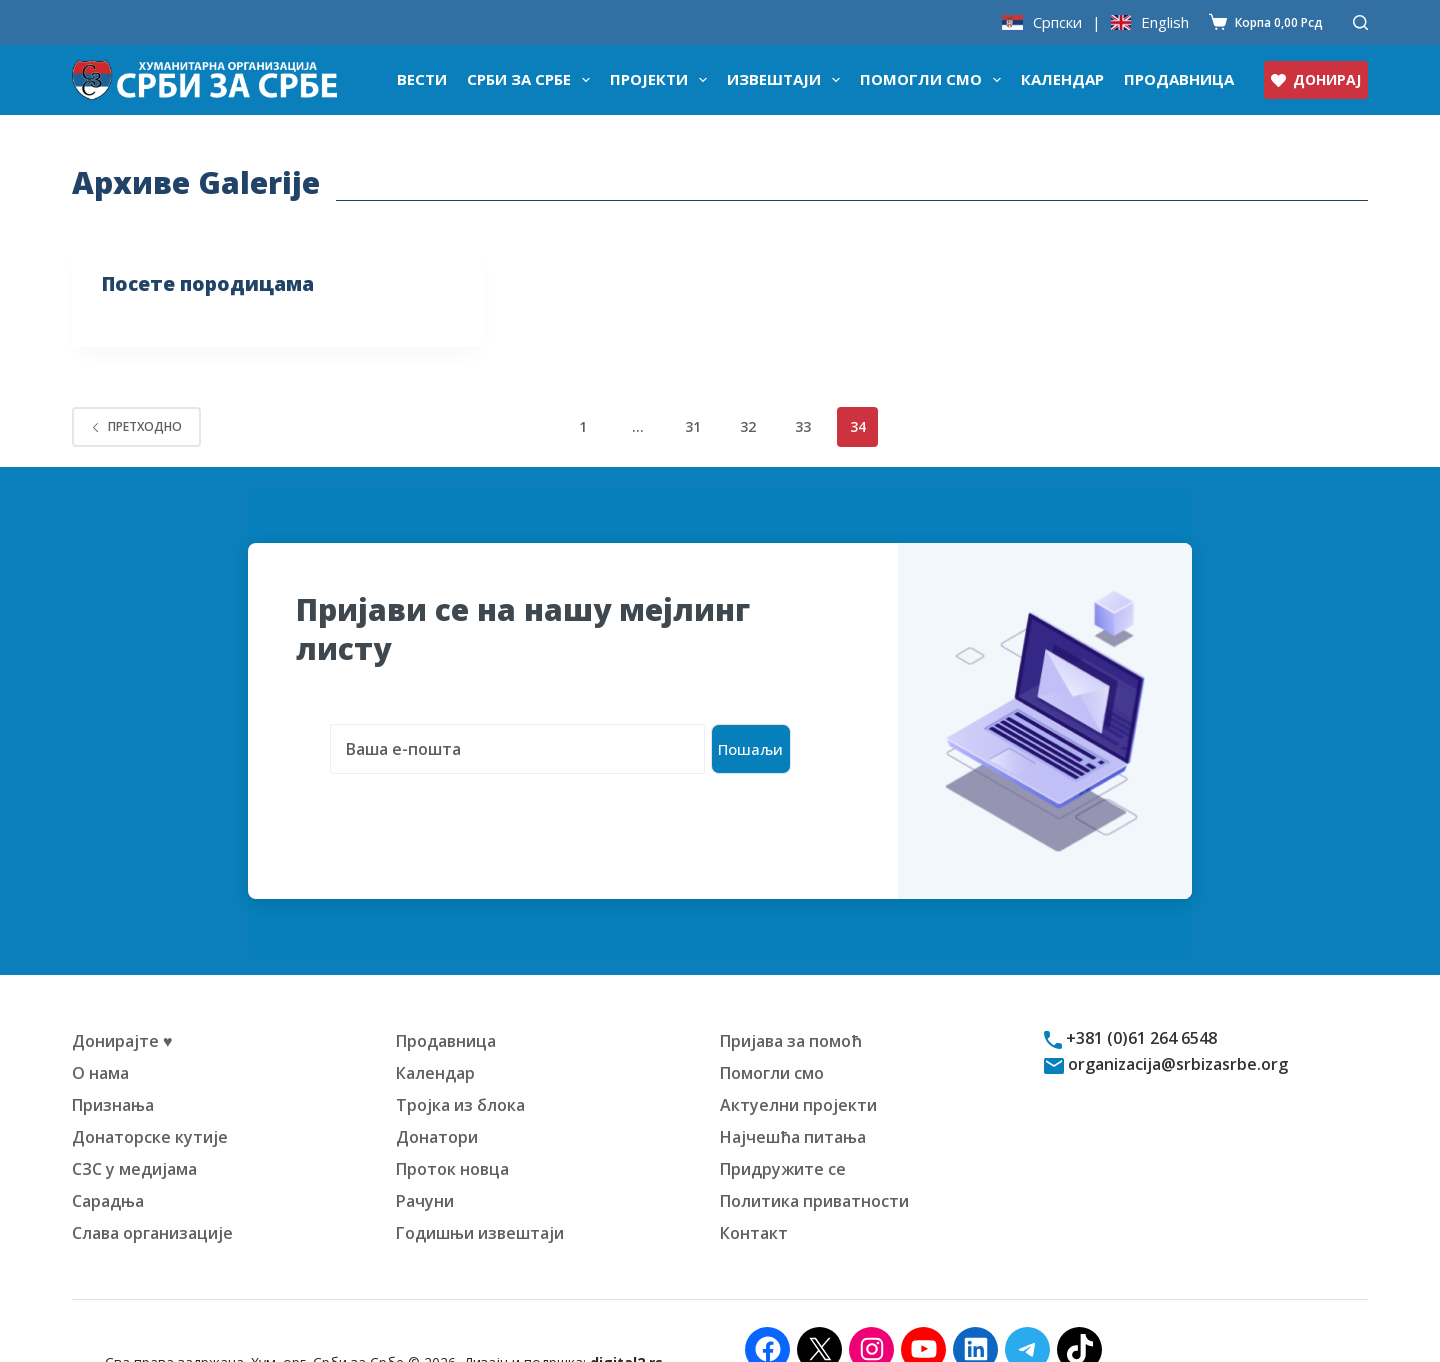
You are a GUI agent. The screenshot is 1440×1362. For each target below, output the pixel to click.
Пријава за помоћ (791, 1004)
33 (803, 426)
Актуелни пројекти (798, 1068)
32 (748, 426)
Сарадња (108, 1164)
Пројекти (662, 80)
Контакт (754, 1196)
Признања (113, 1068)
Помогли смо (934, 80)
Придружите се (783, 1132)
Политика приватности (814, 1164)
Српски (1057, 22)
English (1165, 22)
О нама (100, 1036)
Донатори (437, 1100)
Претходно (136, 426)
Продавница (1179, 79)
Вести (422, 79)
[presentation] (448, 775)
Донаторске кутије (150, 1100)
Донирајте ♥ (122, 1004)
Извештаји (787, 80)
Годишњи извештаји (480, 1196)
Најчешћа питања (793, 1100)
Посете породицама (212, 283)
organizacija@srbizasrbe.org (1176, 1027)
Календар (1062, 79)
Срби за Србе (532, 80)
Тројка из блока (460, 1068)
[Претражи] (1360, 22)
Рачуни (425, 1164)
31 (693, 426)
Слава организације (152, 1196)
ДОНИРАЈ (1316, 79)
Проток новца (452, 1132)
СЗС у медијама (134, 1132)
